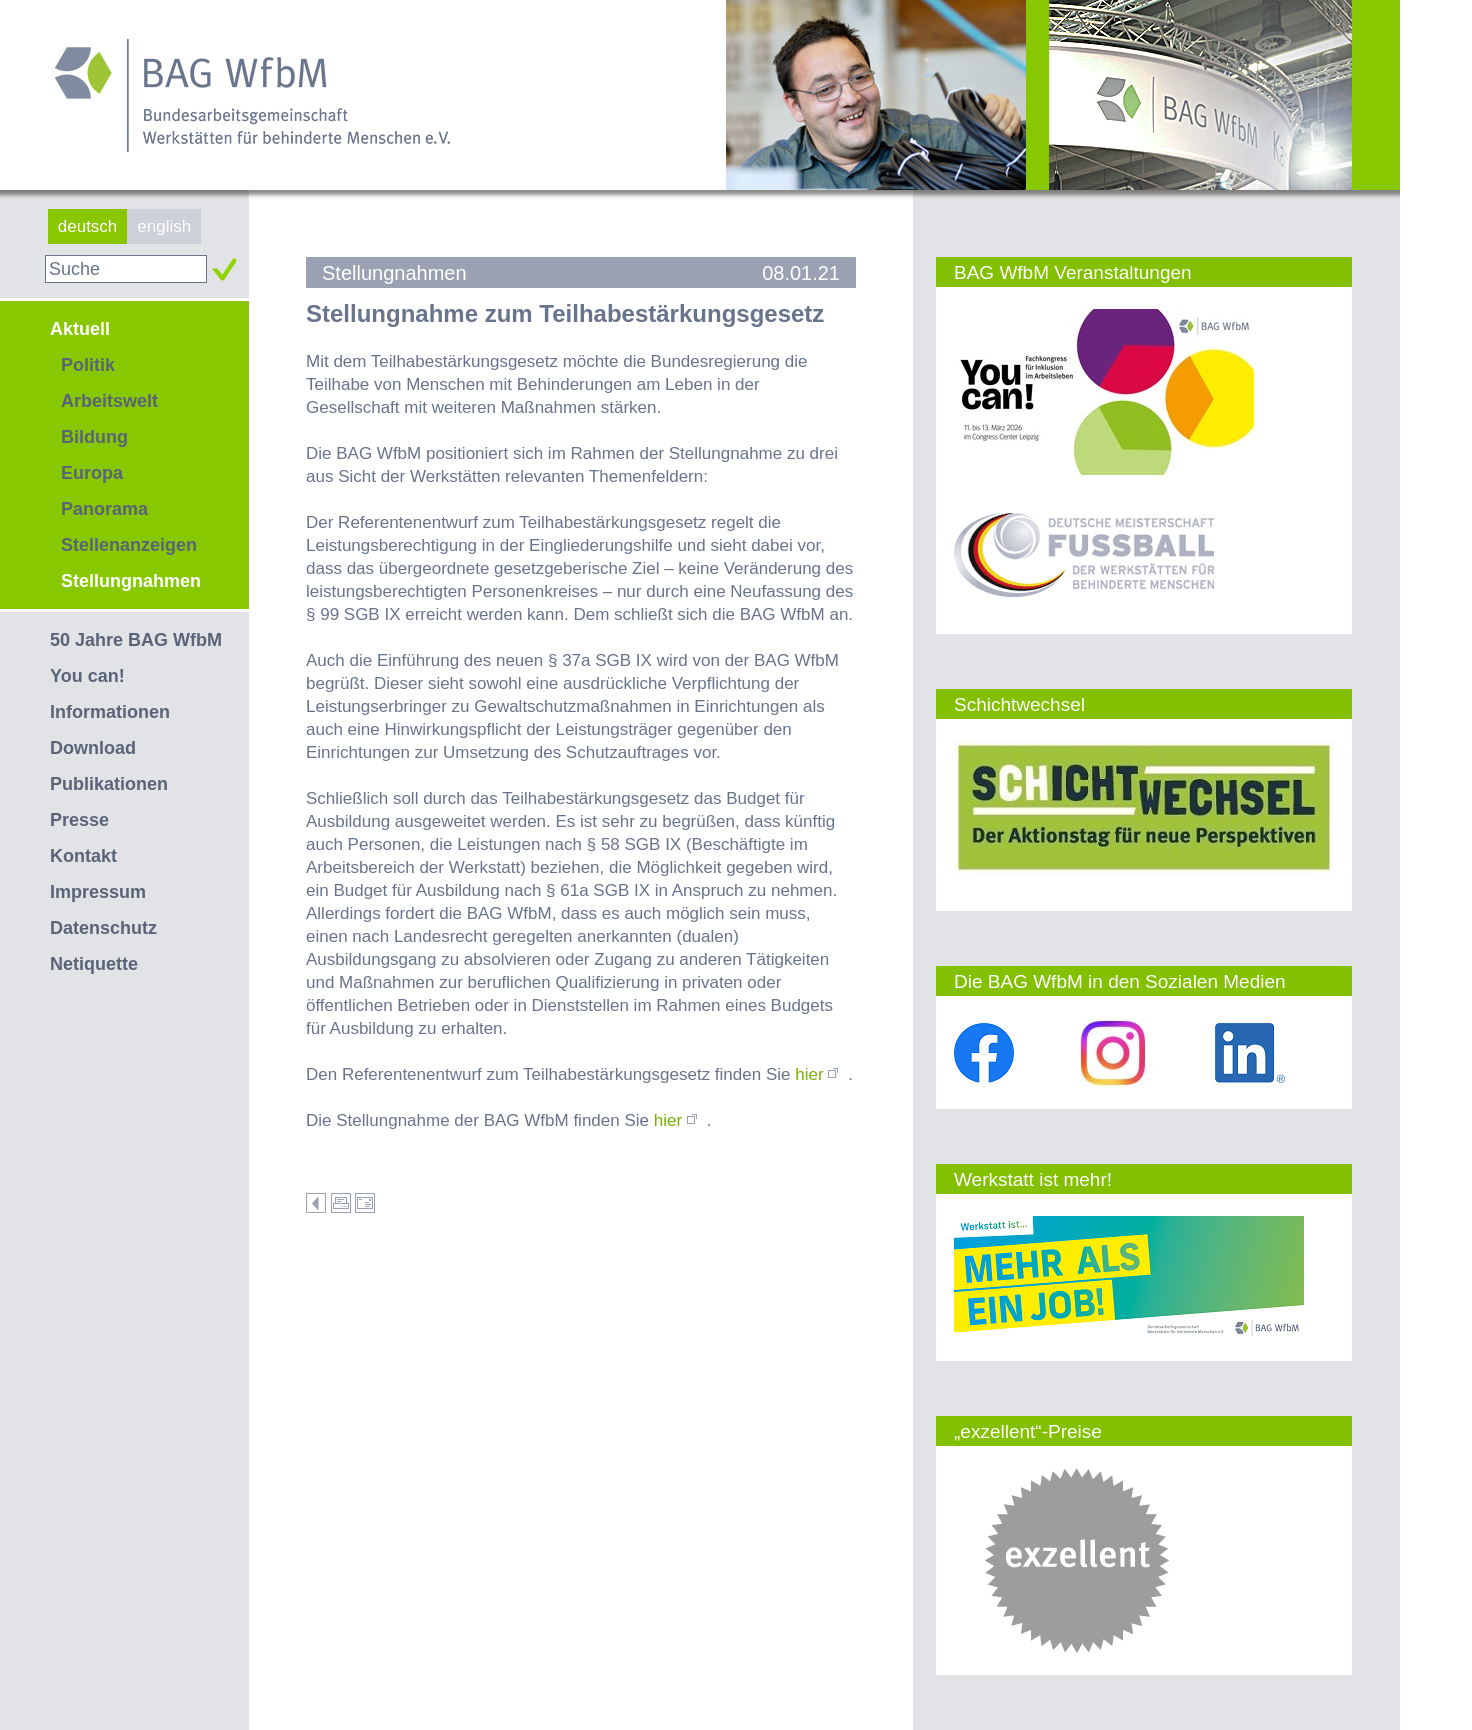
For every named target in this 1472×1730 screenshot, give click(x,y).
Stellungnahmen (131, 581)
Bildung (94, 437)
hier (821, 1074)
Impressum (98, 892)
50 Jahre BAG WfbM (136, 640)
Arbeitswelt (109, 401)
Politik (88, 365)
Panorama (104, 509)
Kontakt (83, 856)
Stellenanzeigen (129, 545)
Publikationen (109, 784)
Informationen (110, 712)
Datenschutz (103, 928)
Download (93, 748)
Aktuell (80, 329)
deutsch (88, 226)
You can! (87, 676)
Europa (92, 473)
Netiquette (94, 964)
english (164, 226)
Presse (79, 820)
